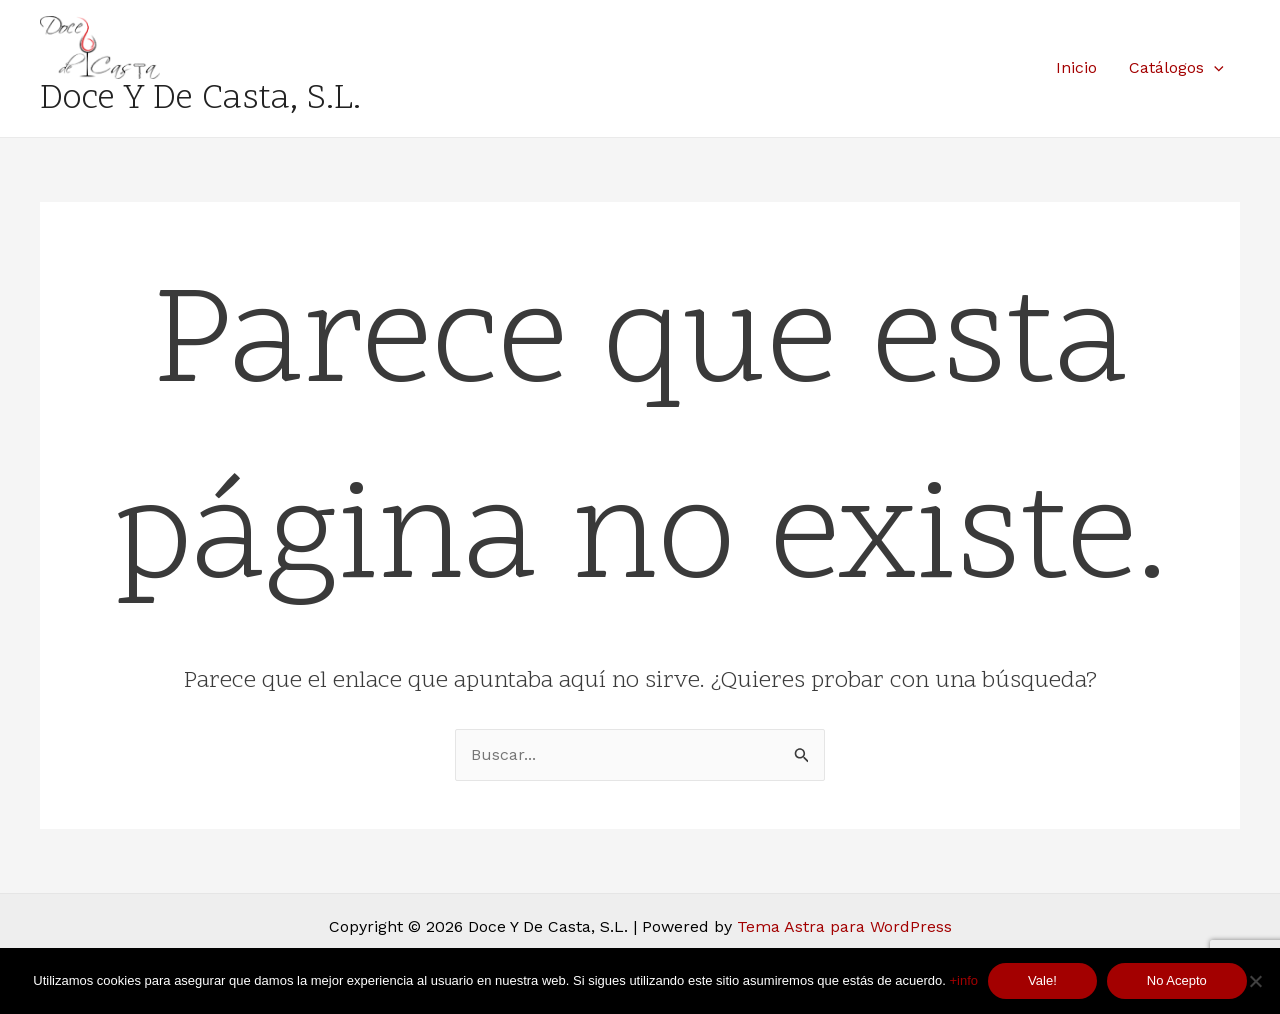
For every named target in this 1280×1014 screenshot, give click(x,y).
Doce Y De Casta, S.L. (200, 100)
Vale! (1042, 980)
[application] (1214, 68)
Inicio (1076, 67)
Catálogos (1176, 68)
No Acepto (1177, 980)
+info (964, 980)
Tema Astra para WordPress (844, 926)
